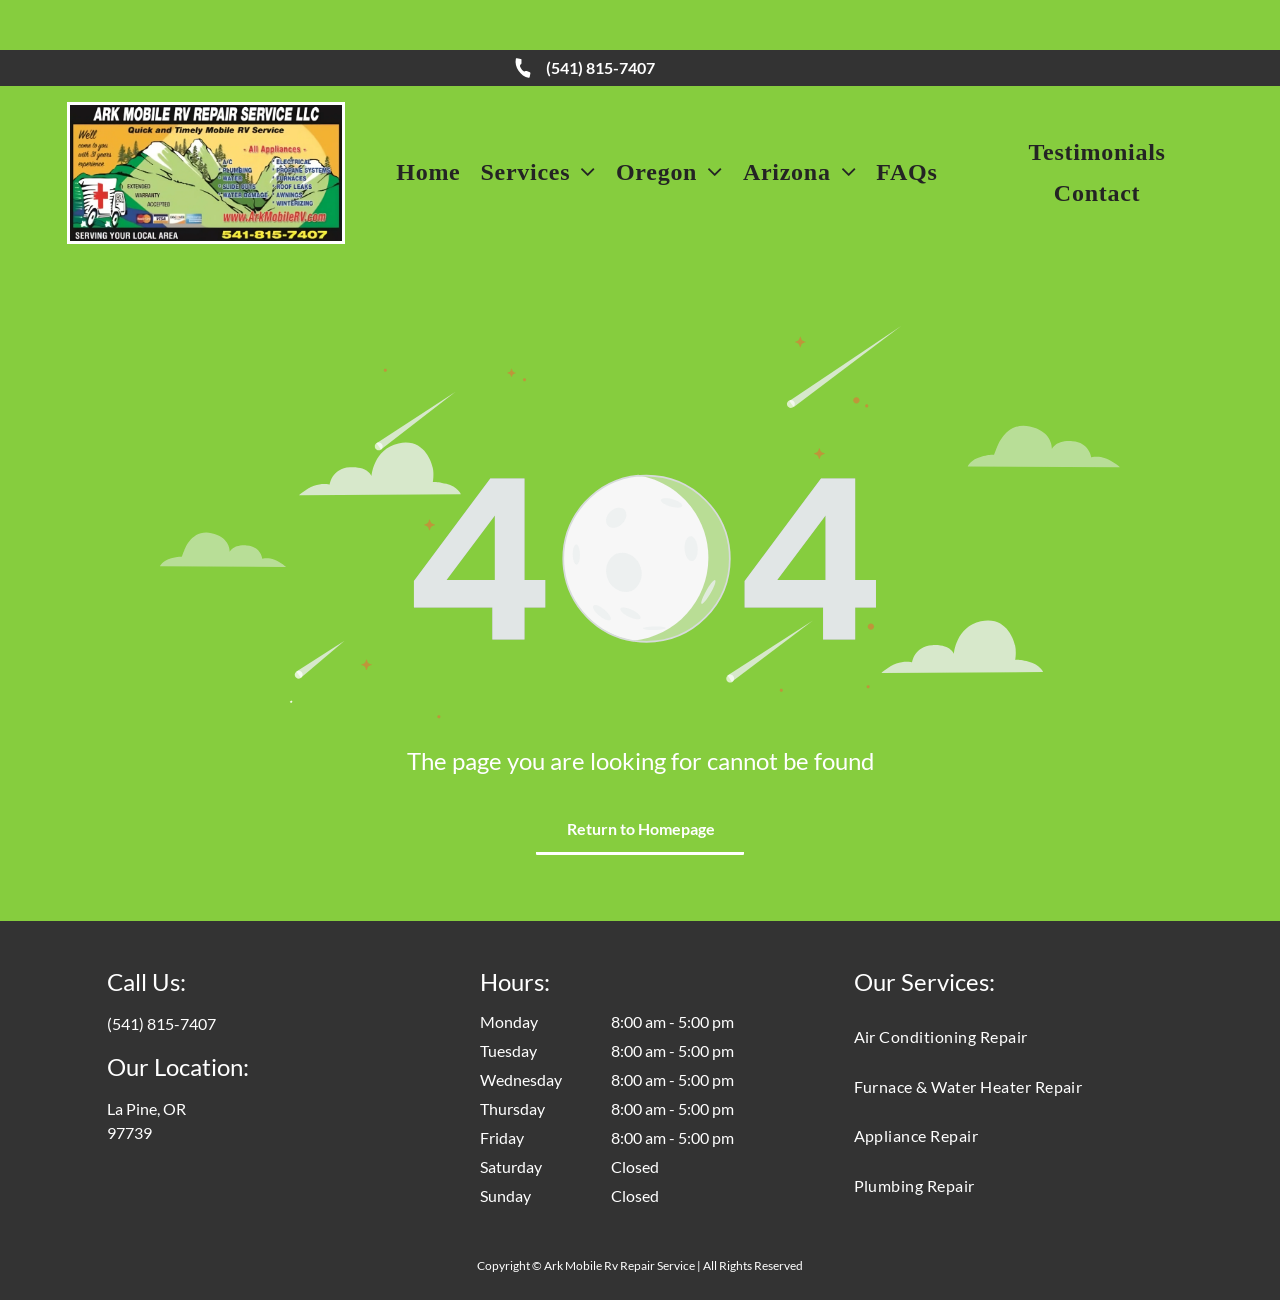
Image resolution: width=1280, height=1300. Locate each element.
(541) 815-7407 (600, 17)
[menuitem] (428, 122)
